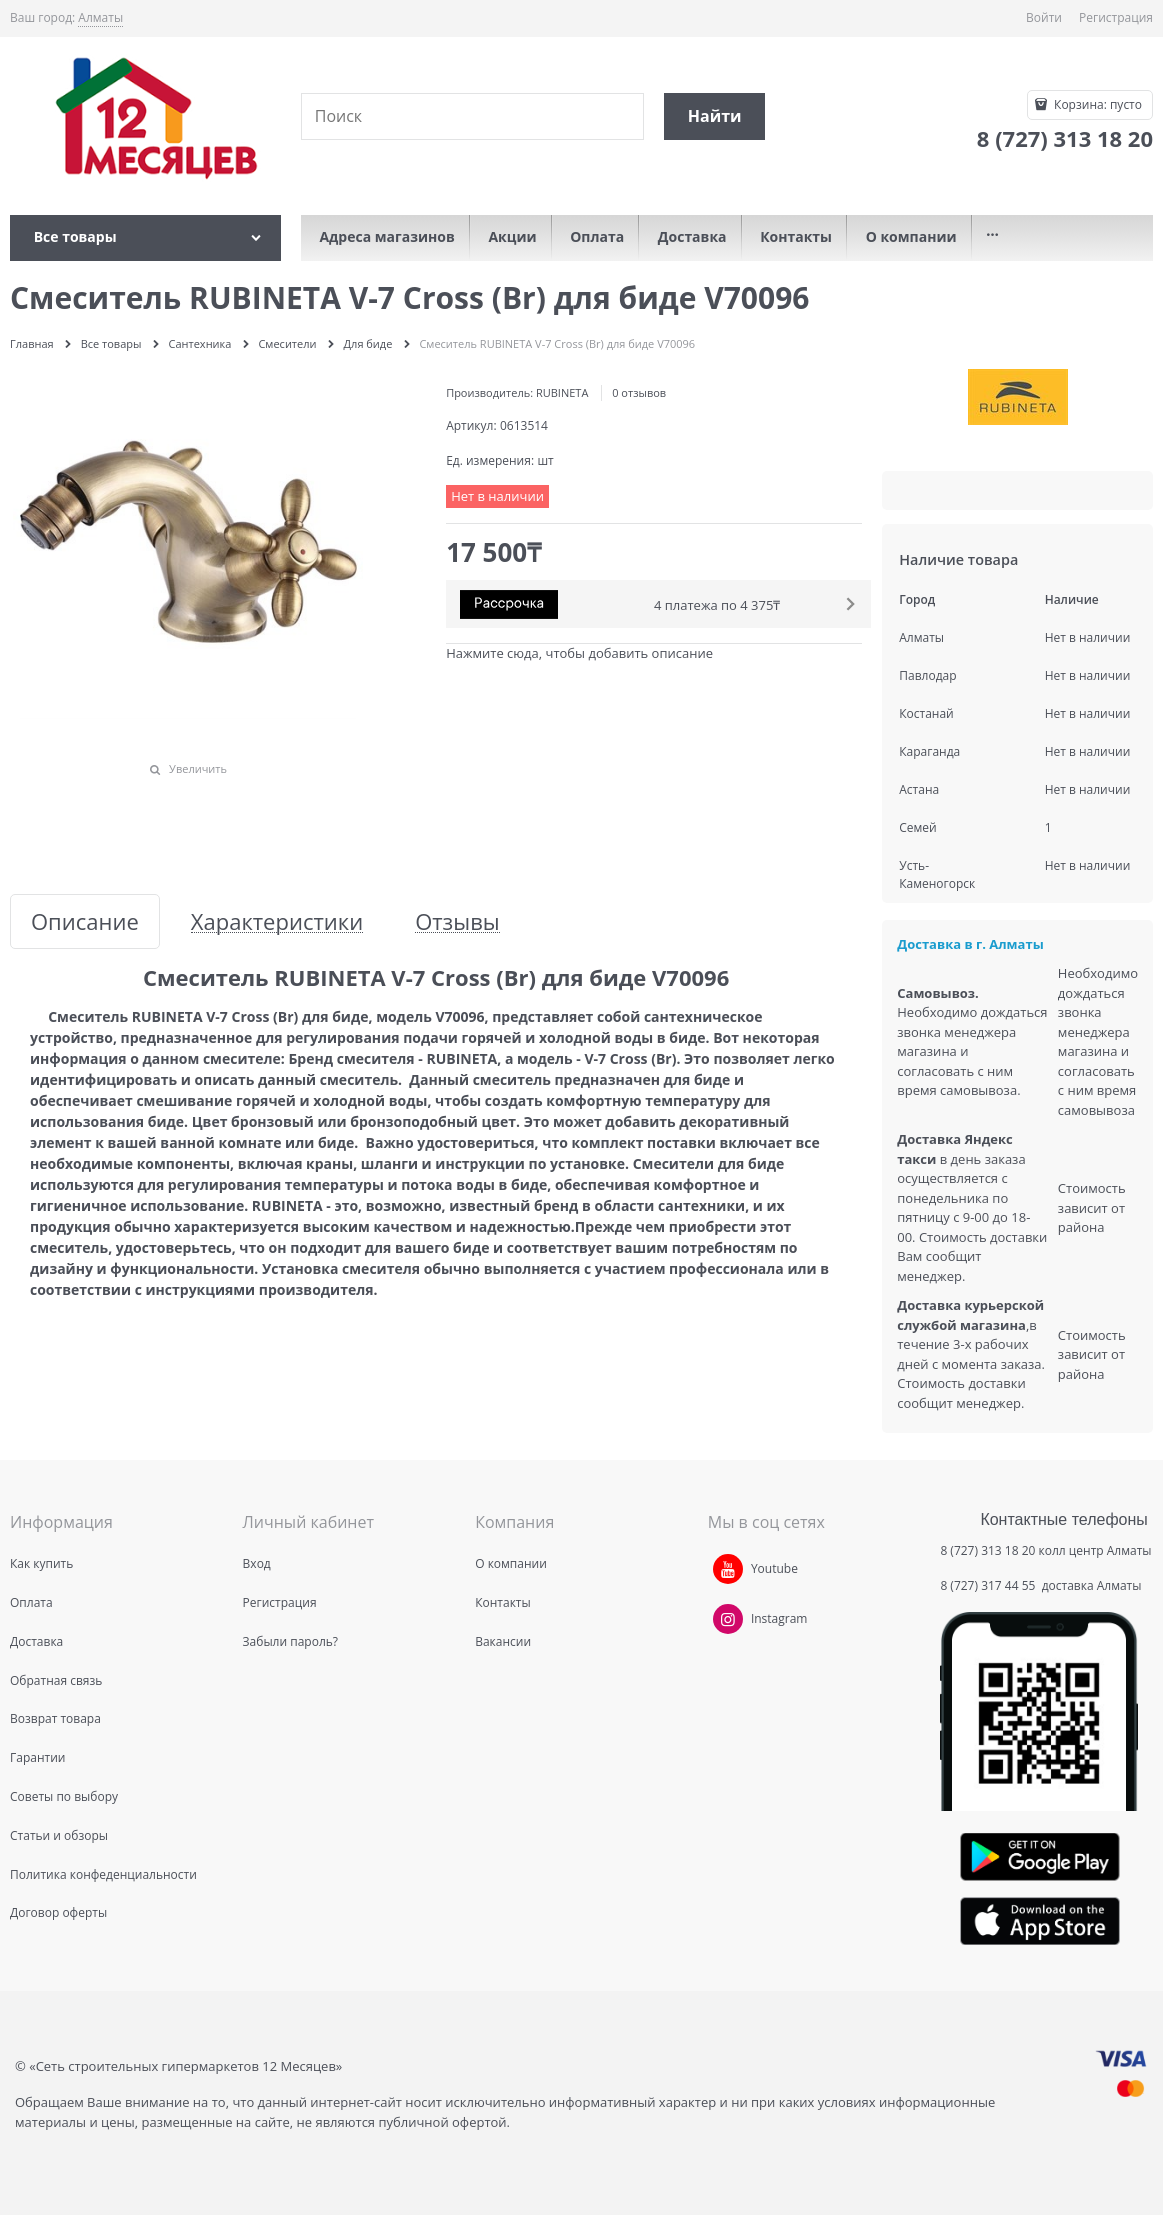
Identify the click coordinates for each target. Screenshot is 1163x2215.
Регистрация (1116, 17)
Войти (1044, 17)
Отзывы (457, 921)
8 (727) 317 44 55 (989, 1585)
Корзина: (1096, 104)
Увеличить (198, 768)
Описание (85, 921)
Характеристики (277, 921)
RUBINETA (562, 392)
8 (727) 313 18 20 (987, 1550)
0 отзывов (639, 392)
